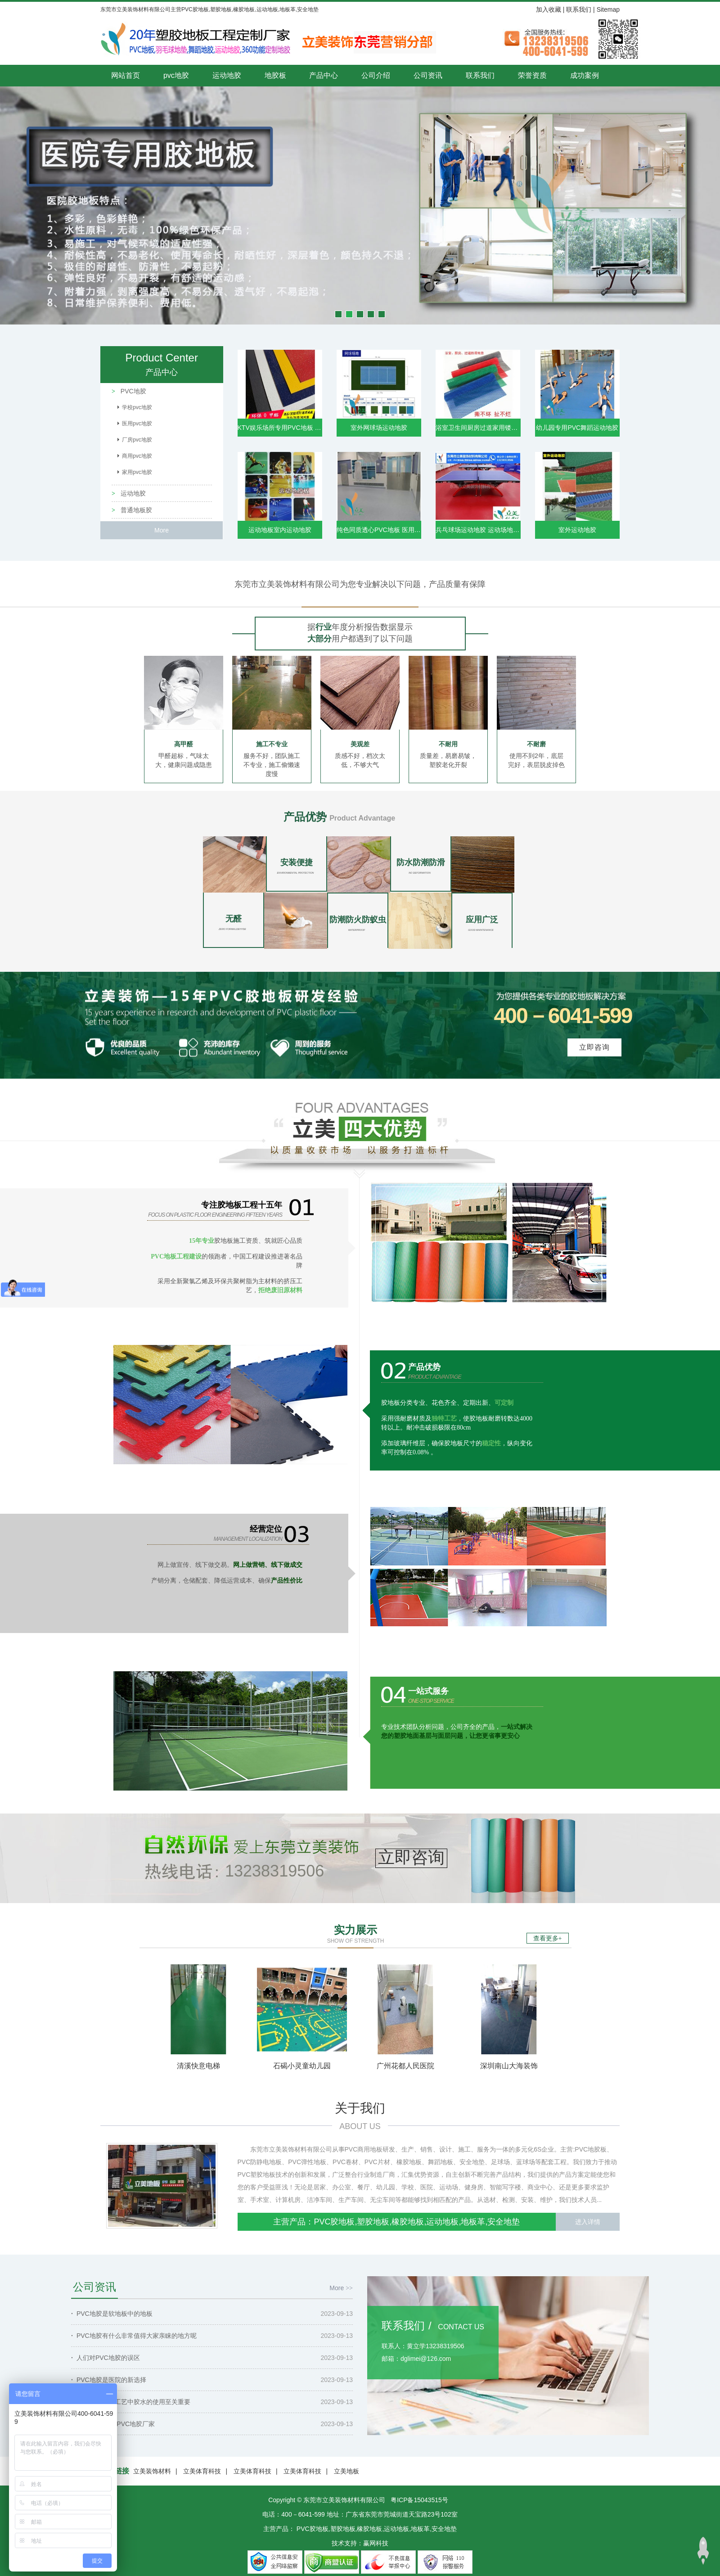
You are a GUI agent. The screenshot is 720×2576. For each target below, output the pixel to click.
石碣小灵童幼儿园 (302, 2066)
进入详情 (587, 2221)
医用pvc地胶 (137, 423)
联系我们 (578, 9)
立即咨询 (594, 1047)
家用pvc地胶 (137, 472)
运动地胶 (226, 75)
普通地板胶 (135, 510)
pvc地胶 (176, 75)
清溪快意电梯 (198, 2066)
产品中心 (323, 75)
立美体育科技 (202, 2471)
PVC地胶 (132, 391)
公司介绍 (375, 75)
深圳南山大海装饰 (509, 2066)
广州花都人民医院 (405, 2066)
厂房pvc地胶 (137, 440)
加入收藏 (548, 9)
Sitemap (608, 9)
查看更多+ (547, 1938)
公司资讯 (428, 75)
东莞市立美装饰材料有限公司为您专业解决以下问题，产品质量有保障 (360, 584)
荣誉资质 (532, 75)
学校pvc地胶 (137, 407)
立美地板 (346, 2471)
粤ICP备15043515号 (419, 2500)
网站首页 (125, 75)
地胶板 (275, 75)
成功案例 (584, 75)
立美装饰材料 (152, 2471)
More (161, 530)
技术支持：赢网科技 (360, 2543)
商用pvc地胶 (137, 456)
